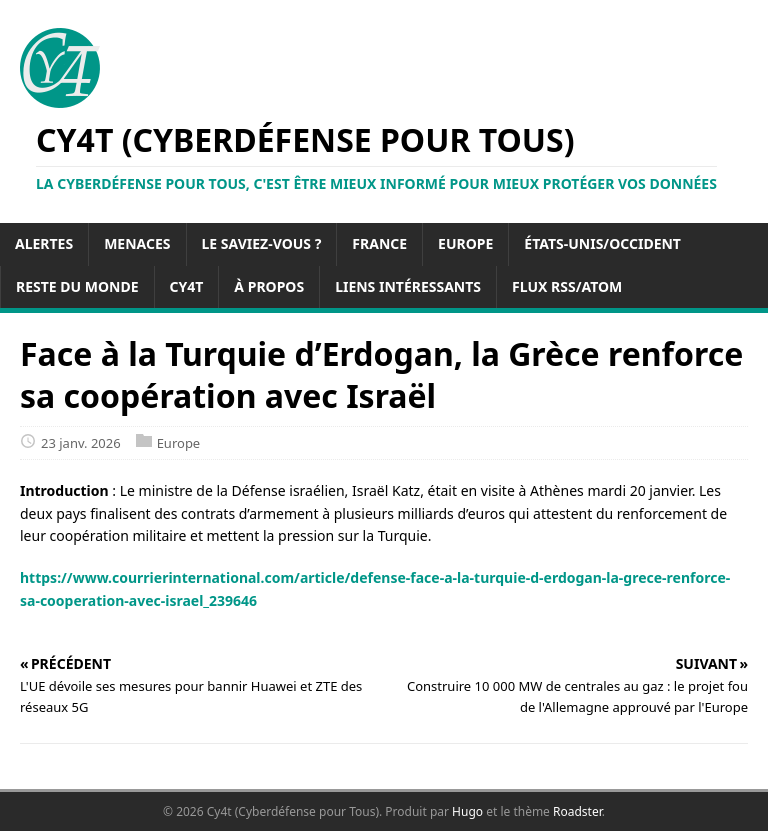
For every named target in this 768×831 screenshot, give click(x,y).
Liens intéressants (408, 286)
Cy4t (187, 286)
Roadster (577, 811)
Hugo (467, 811)
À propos (269, 286)
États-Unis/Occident (602, 243)
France (379, 243)
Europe (465, 243)
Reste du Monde (77, 286)
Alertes (44, 243)
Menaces (137, 243)
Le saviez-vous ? (262, 243)
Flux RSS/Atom (567, 286)
